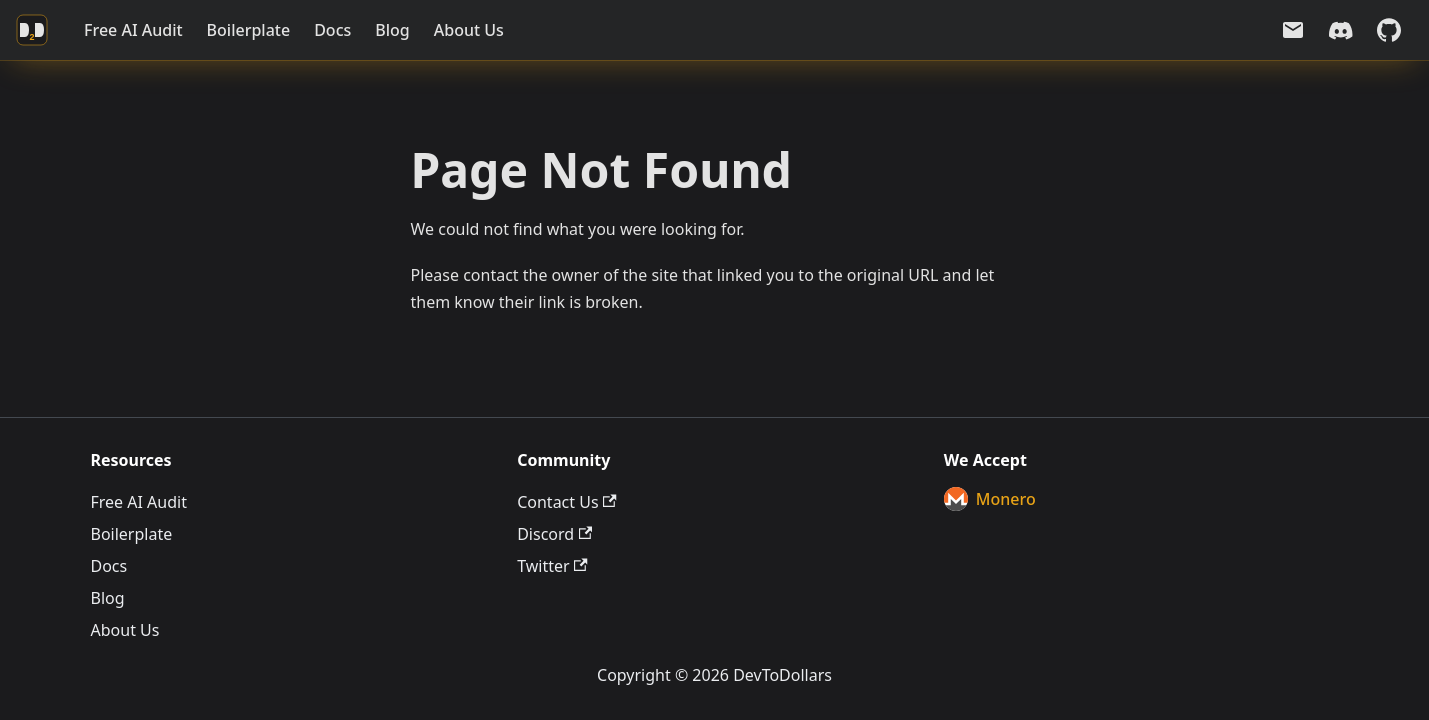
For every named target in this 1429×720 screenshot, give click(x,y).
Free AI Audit (133, 30)
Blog (392, 30)
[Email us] (1293, 30)
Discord (554, 534)
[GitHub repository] (1389, 30)
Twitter (552, 566)
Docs (332, 30)
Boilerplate (249, 30)
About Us (469, 30)
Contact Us (567, 502)
